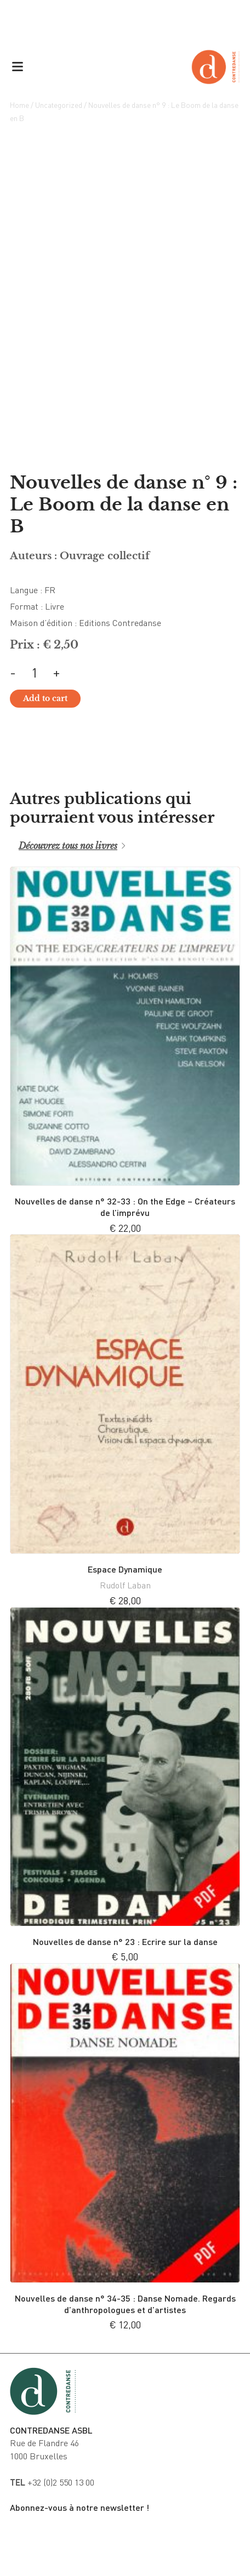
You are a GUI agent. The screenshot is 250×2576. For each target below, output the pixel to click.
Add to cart (45, 698)
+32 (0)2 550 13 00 (52, 2482)
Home (19, 105)
